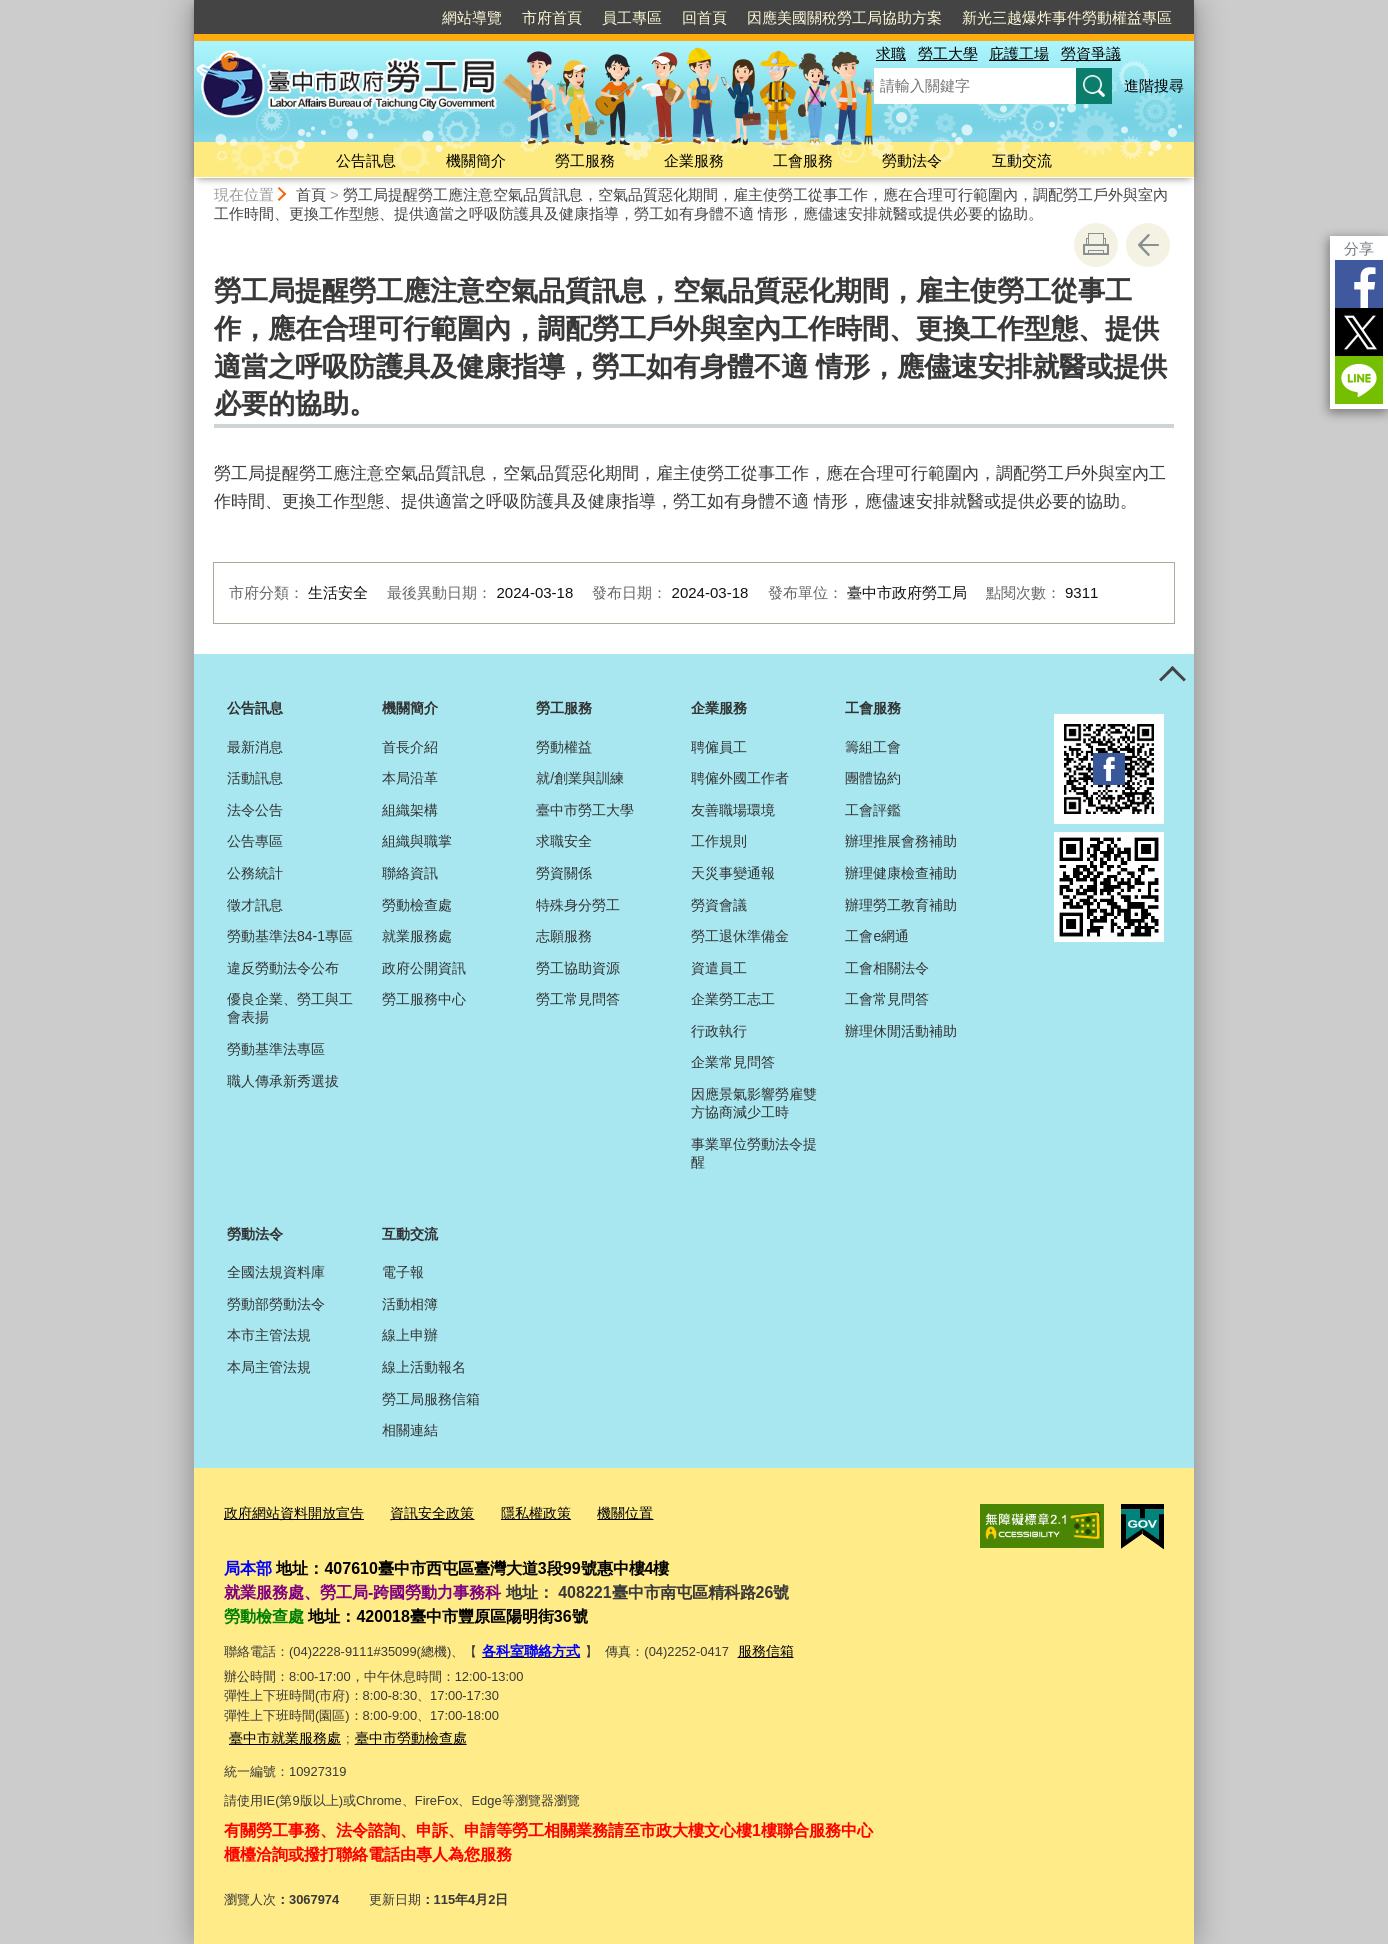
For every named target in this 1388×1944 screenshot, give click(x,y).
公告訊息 (366, 160)
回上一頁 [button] (1148, 245)
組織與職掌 (417, 841)
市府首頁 (552, 17)
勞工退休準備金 (740, 936)
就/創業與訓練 (580, 778)
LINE (1359, 380)
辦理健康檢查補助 (901, 873)
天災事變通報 (733, 873)
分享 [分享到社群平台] (1359, 248)
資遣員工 (719, 968)
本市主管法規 (269, 1335)
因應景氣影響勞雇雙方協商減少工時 (754, 1103)
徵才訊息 (255, 905)
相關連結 (410, 1430)
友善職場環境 (733, 810)
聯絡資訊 (410, 873)
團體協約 (873, 778)
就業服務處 (417, 936)
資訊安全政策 (419, 1513)
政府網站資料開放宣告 (289, 1513)
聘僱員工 (719, 747)
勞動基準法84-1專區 (290, 936)
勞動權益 (564, 747)
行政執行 (719, 1031)
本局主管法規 (269, 1367)
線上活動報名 (424, 1367)
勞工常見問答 (578, 999)
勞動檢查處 (417, 905)
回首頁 (704, 17)
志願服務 (564, 936)
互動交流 (1022, 160)
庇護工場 (1019, 53)
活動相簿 (410, 1304)
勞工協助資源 (578, 968)
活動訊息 (255, 778)
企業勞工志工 (733, 999)
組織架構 (410, 810)
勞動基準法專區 (276, 1049)
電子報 (403, 1272)
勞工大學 (948, 53)
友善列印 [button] (1096, 245)
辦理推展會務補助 (901, 841)
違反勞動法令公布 (283, 968)
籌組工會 (873, 747)
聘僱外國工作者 (740, 778)
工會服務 (803, 160)
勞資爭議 (1091, 53)
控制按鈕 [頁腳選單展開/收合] (1172, 676)
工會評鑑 (873, 810)
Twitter (1359, 332)
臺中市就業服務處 (281, 1735)
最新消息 (255, 747)
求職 (891, 53)
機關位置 (602, 1513)
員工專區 (632, 17)
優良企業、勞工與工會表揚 (290, 1008)
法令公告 (255, 810)
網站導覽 (472, 17)
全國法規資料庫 (276, 1272)
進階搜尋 (1154, 85)
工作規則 (719, 841)
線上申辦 (410, 1335)
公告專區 (255, 841)
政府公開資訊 (424, 968)
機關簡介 (476, 160)
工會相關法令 (887, 968)
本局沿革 (410, 778)
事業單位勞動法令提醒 (754, 1153)
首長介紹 (410, 747)
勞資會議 (719, 905)
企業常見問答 (733, 1062)
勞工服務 (585, 160)
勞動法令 (912, 160)
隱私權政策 (517, 1513)
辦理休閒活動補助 (901, 1031)
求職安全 (564, 841)
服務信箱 (757, 1650)
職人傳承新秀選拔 (283, 1081)
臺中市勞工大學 (585, 810)
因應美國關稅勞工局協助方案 (844, 17)
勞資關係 (564, 873)
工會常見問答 (887, 999)
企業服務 (694, 160)
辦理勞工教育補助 (901, 905)
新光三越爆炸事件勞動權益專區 (1067, 17)
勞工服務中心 (424, 999)
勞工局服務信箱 (431, 1399)
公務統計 (255, 873)
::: (185, 8)
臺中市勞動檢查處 (399, 1735)
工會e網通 (877, 936)
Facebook (1359, 284)
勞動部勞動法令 (276, 1304)
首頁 (311, 194)
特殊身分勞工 (578, 905)
